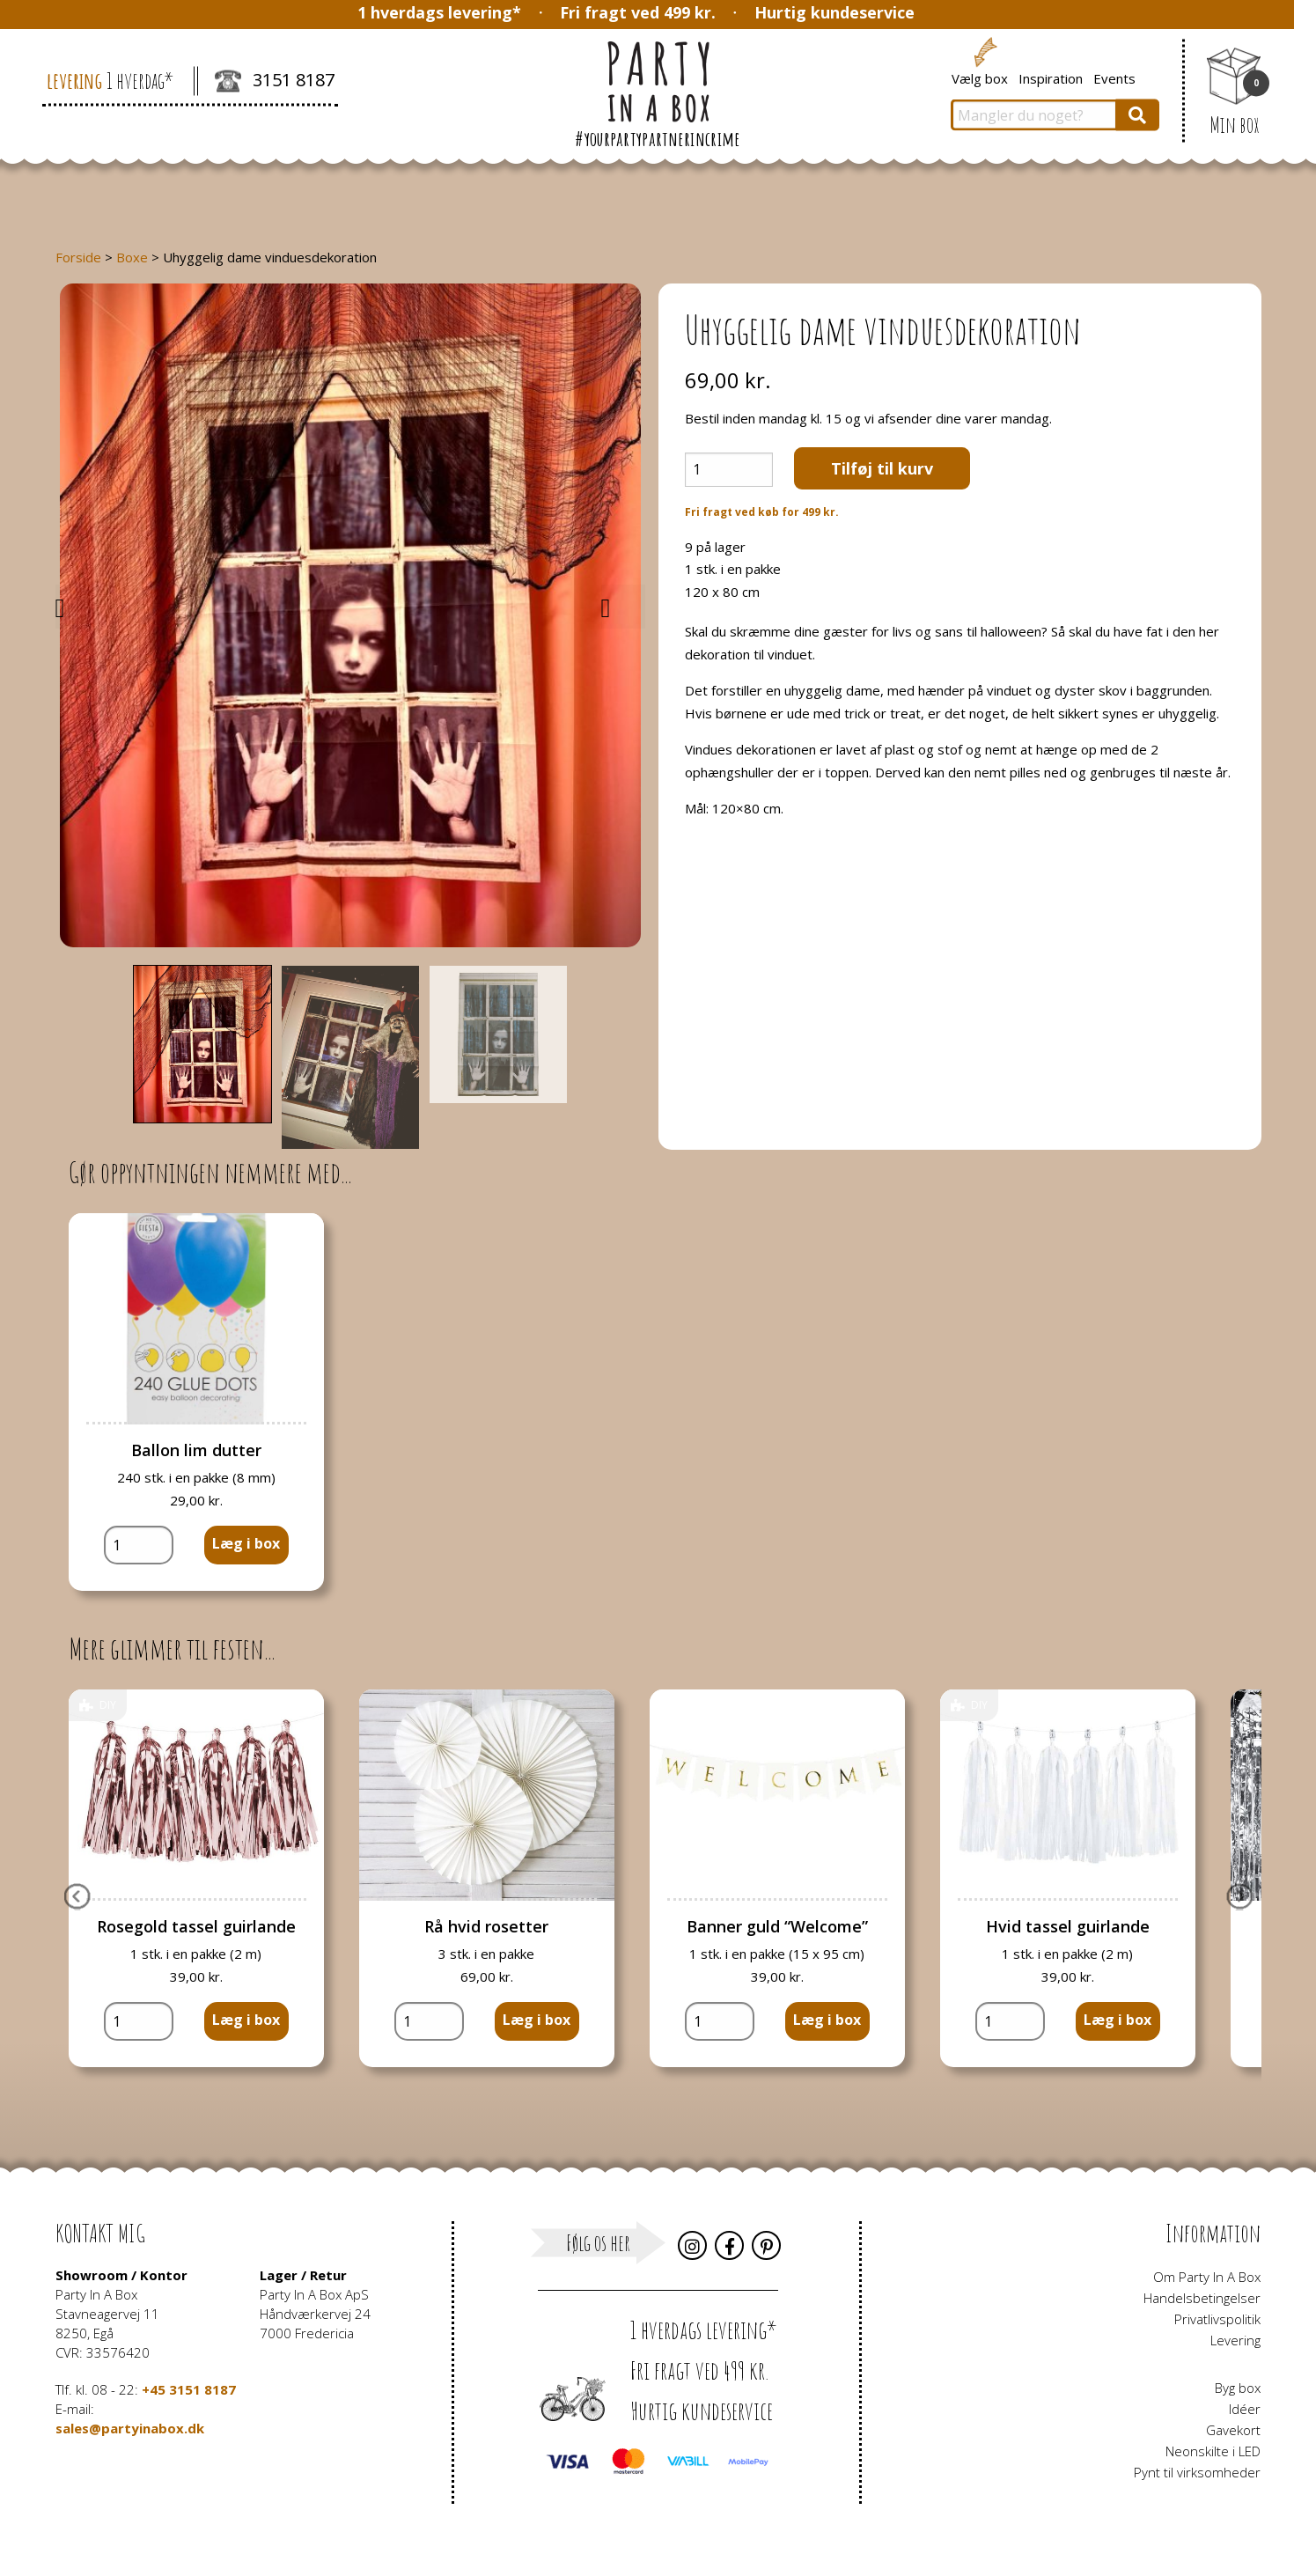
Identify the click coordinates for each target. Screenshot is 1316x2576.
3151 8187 (275, 81)
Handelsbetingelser (1202, 2298)
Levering (1235, 2340)
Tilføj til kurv (882, 468)
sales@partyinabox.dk (129, 2428)
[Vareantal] (729, 470)
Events (1114, 77)
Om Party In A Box (1207, 2276)
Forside (78, 257)
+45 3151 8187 (189, 2389)
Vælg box (980, 77)
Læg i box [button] (246, 1543)
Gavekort (1233, 2430)
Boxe (132, 257)
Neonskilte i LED (1213, 2451)
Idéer (1245, 2409)
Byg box (1238, 2387)
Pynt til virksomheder (1197, 2472)
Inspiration (1050, 77)
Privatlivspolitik (1217, 2319)
